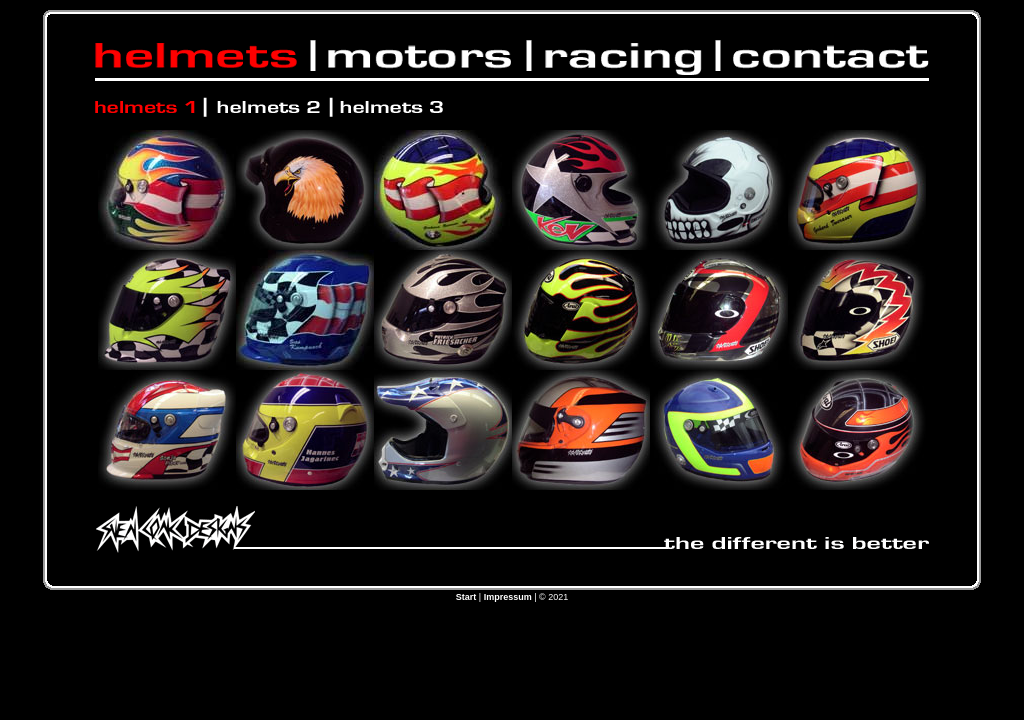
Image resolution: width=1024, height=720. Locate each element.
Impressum (508, 597)
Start (466, 597)
